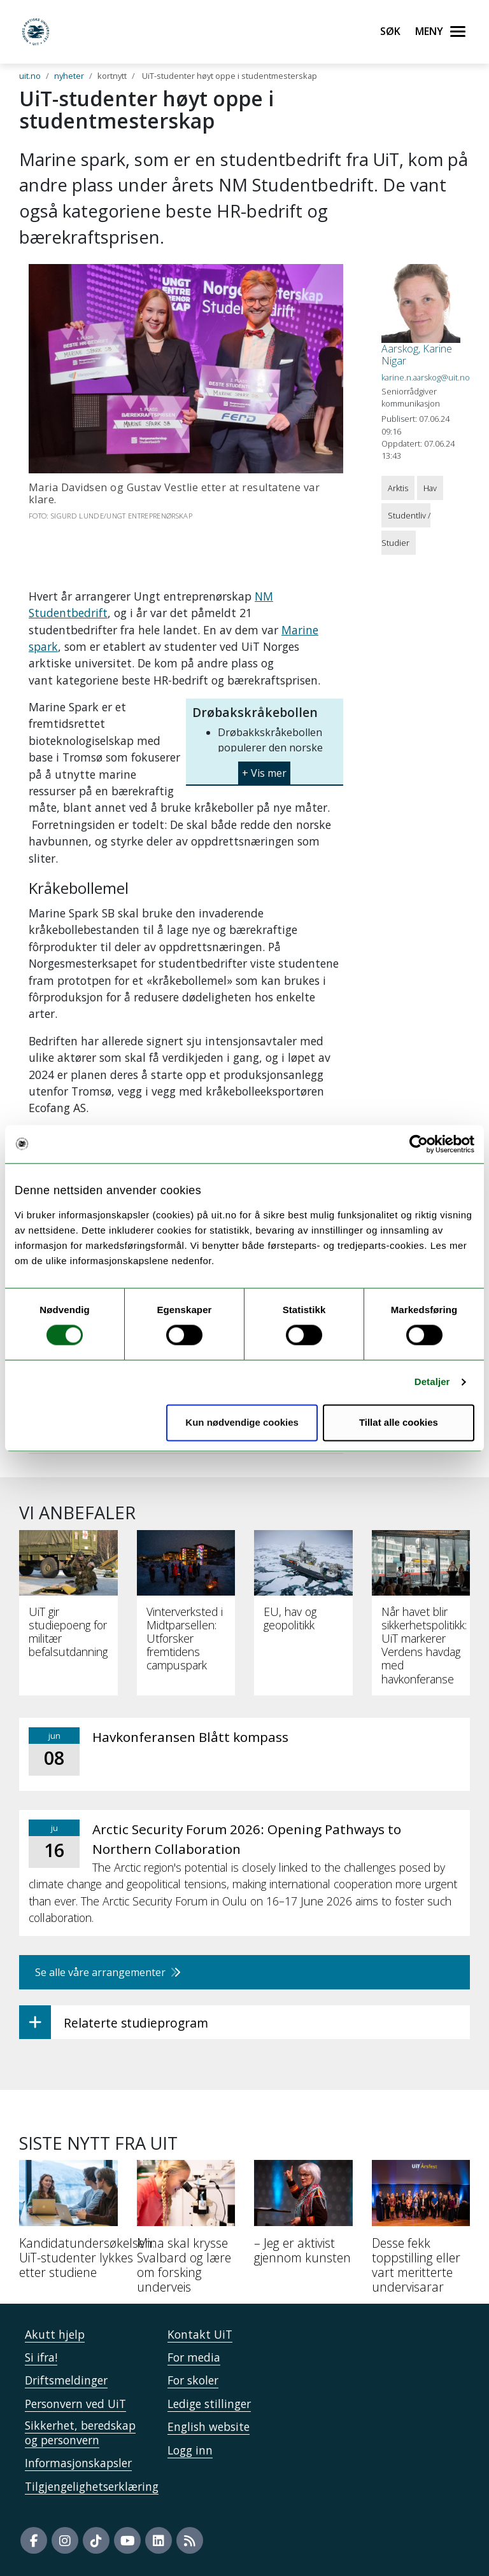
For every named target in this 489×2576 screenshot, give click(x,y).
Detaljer (432, 1382)
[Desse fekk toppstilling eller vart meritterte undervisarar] (421, 2231)
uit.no (30, 75)
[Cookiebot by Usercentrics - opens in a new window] (418, 1143)
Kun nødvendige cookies (242, 1422)
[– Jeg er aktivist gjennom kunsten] (303, 2217)
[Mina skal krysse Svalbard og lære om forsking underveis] (186, 2231)
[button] (264, 768)
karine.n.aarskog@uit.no (425, 377)
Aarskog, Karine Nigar (416, 355)
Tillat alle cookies (398, 1422)
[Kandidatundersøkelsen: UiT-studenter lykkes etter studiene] (68, 2224)
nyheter (69, 75)
